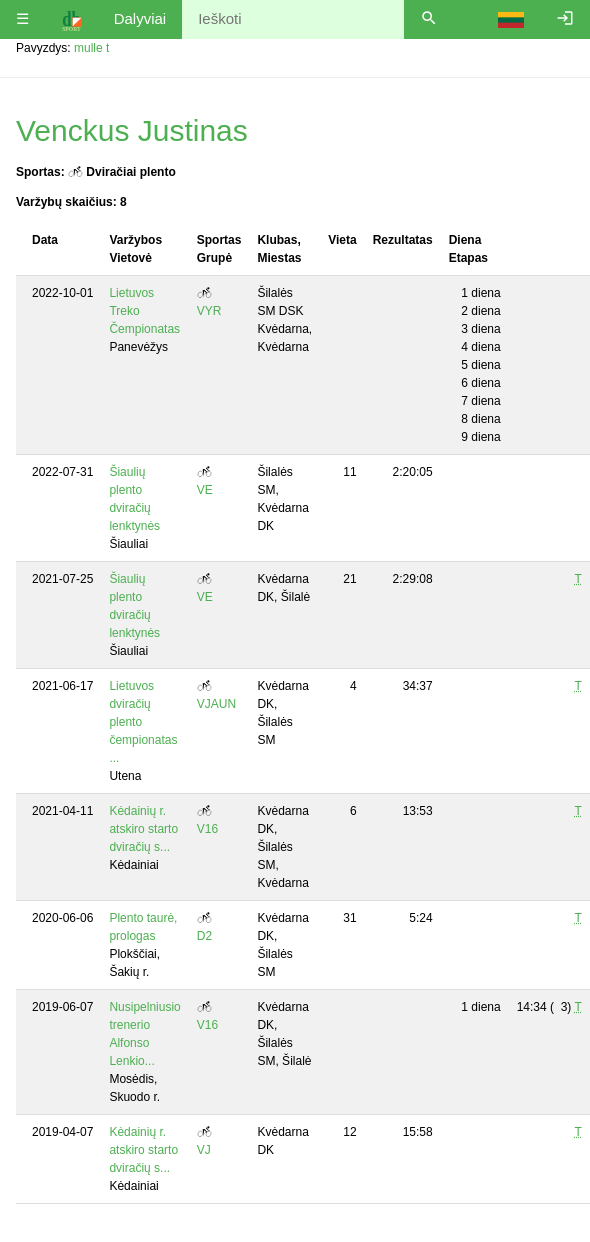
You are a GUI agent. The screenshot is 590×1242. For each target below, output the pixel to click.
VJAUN (216, 704)
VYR (209, 311)
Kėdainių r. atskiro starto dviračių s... (143, 829)
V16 (207, 829)
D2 (204, 936)
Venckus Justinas (132, 130)
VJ (204, 1150)
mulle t (91, 48)
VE (205, 490)
